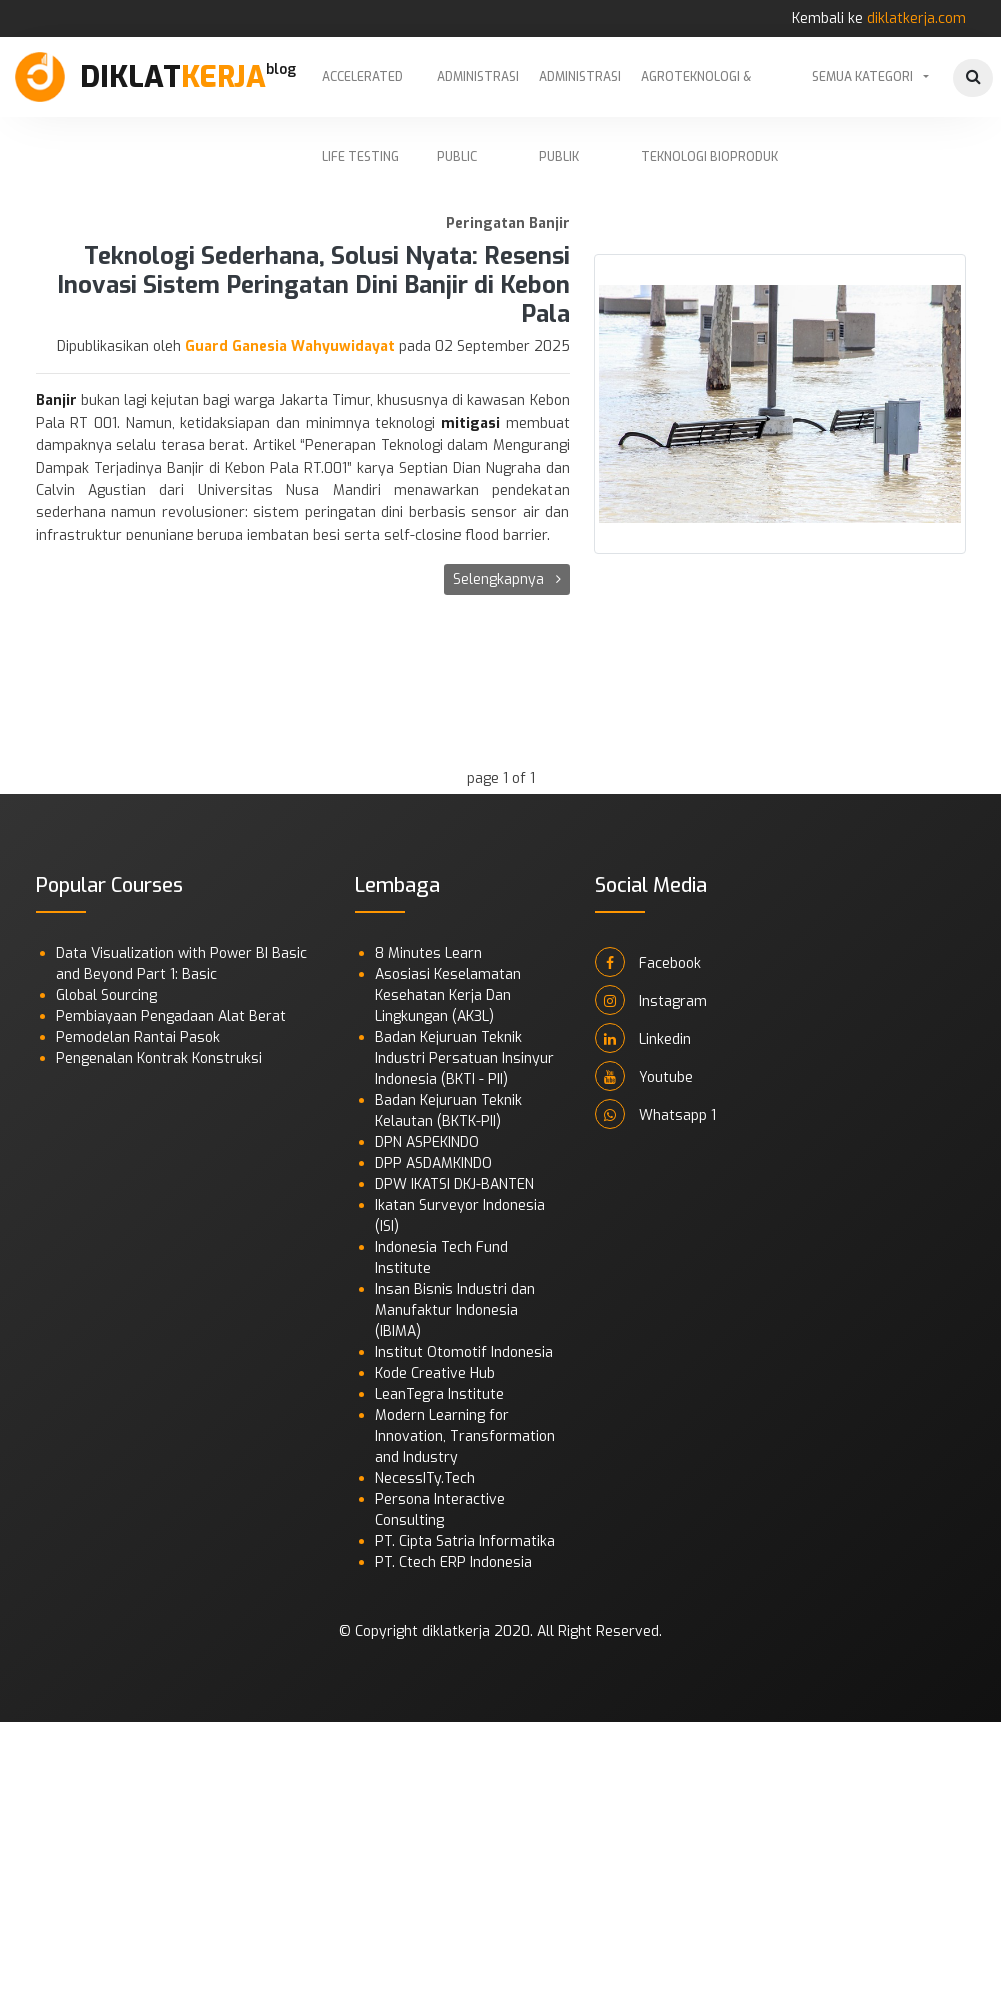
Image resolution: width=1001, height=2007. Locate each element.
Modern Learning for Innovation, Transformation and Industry (465, 1436)
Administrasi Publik (580, 93)
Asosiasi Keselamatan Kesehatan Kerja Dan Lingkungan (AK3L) (448, 995)
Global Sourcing (106, 995)
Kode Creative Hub (435, 1373)
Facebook (648, 962)
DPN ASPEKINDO (427, 1142)
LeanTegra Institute (439, 1394)
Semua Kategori (862, 77)
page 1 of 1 (501, 778)
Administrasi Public (478, 93)
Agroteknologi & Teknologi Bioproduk (709, 93)
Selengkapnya (507, 579)
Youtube (644, 1076)
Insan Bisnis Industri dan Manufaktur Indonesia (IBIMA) (455, 1310)
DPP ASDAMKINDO (433, 1163)
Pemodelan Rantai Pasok (138, 1037)
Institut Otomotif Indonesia (464, 1352)
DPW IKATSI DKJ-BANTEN (454, 1184)
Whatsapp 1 (655, 1114)
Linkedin (643, 1038)
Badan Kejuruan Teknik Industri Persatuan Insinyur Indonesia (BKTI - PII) (464, 1058)
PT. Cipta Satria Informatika (465, 1541)
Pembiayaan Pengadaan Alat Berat (171, 1016)
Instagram (651, 1000)
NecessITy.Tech (425, 1478)
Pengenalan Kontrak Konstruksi (159, 1058)
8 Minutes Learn (428, 953)
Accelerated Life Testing (362, 93)
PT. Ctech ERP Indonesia (453, 1562)
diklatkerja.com (916, 18)
